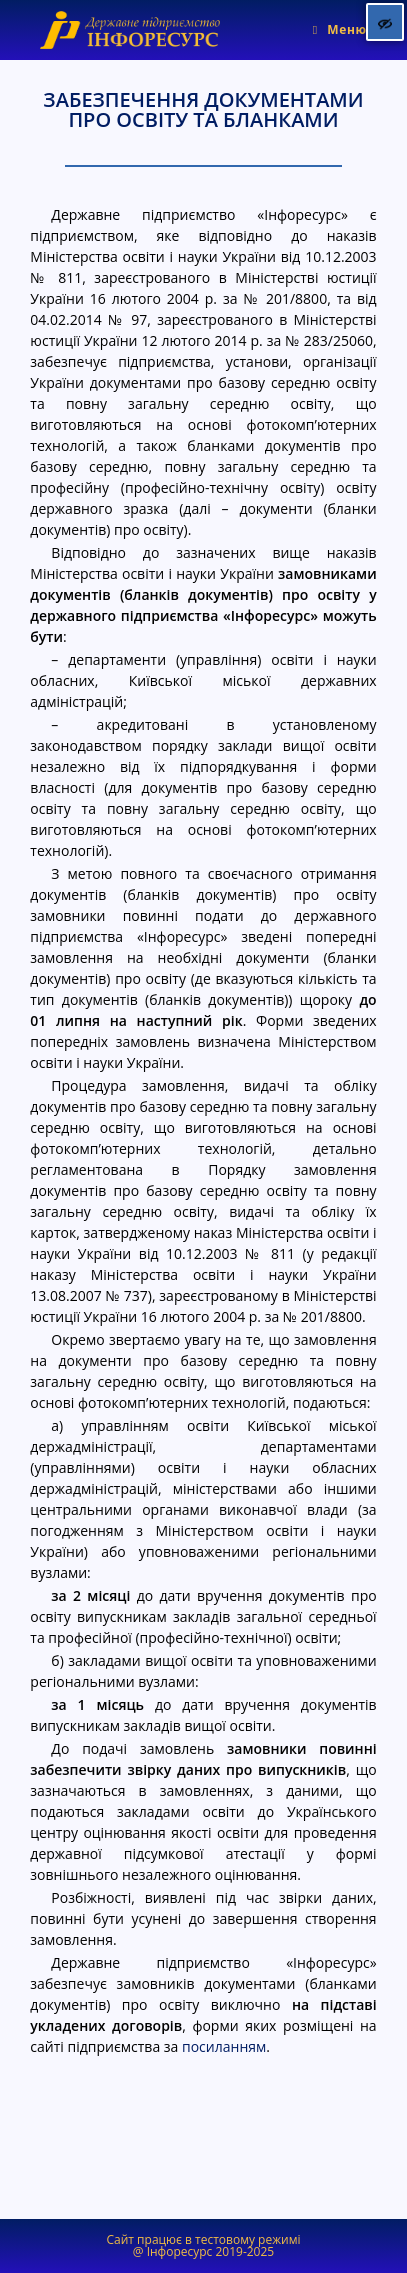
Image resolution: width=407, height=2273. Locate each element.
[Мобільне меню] (340, 29)
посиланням (224, 2046)
